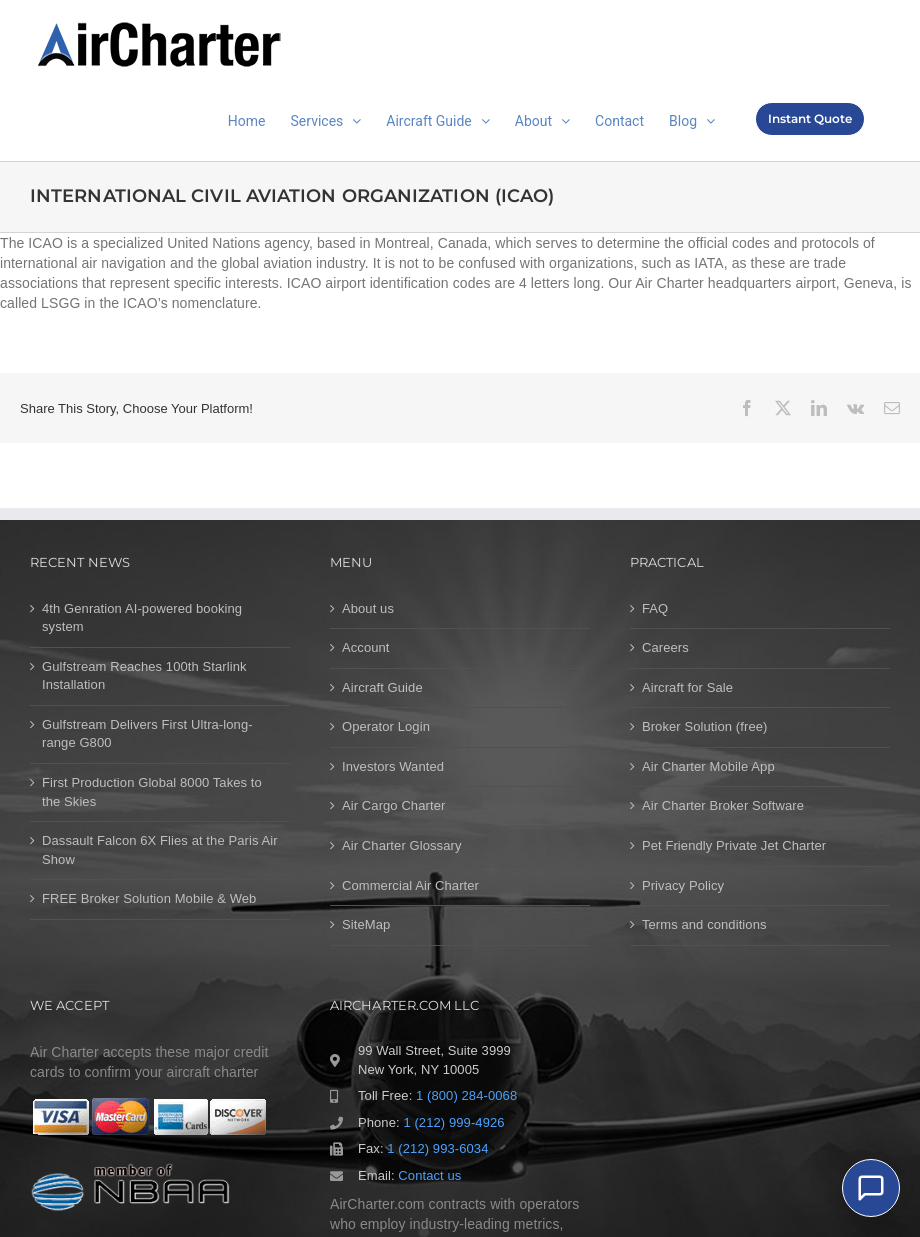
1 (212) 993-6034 (437, 1148)
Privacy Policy (683, 885)
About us (368, 608)
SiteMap (366, 924)
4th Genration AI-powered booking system (142, 618)
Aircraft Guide (382, 687)
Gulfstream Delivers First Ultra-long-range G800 (147, 734)
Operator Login (386, 726)
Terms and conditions (704, 924)
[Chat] (871, 1188)
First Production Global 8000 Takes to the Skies (152, 792)
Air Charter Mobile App (708, 766)
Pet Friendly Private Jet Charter (734, 845)
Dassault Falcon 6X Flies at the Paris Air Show (160, 850)
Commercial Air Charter (410, 885)
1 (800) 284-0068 (466, 1095)
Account (366, 647)
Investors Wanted (393, 766)
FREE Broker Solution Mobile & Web (149, 898)
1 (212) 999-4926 (453, 1122)
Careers (665, 647)
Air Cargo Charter (393, 805)
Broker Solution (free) (705, 726)
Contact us (429, 1175)
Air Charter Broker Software (723, 805)
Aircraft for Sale (687, 687)
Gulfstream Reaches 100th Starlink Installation (144, 676)
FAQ (655, 608)
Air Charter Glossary (402, 845)
